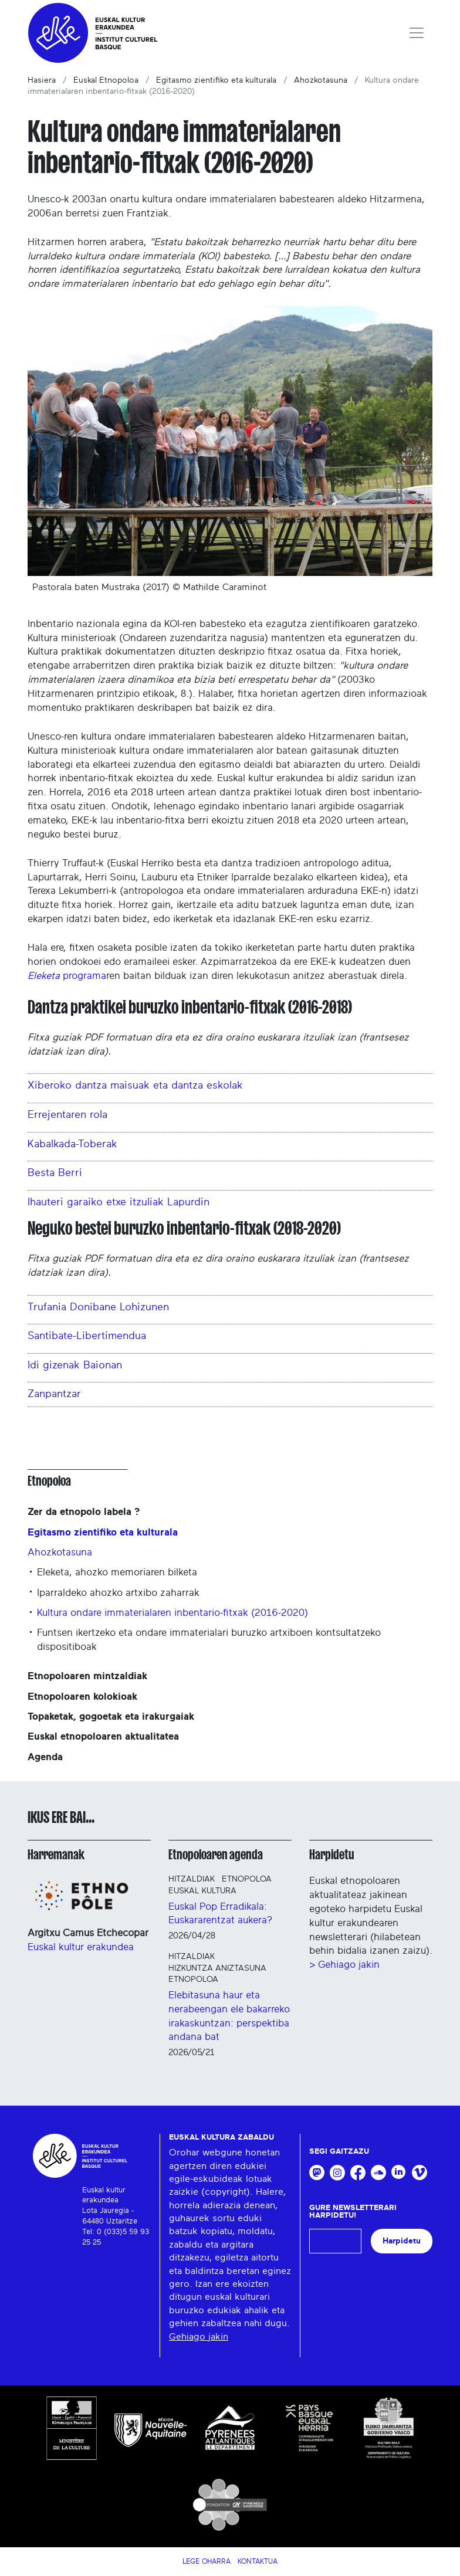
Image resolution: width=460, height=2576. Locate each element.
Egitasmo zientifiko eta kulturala (216, 80)
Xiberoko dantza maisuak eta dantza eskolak (135, 1085)
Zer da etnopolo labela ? (84, 1512)
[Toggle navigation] (416, 33)
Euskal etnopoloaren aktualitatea (103, 1736)
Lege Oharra (206, 2561)
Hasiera (42, 80)
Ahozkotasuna (320, 80)
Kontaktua (258, 2561)
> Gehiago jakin (344, 1965)
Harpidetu (331, 1855)
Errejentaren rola (67, 1115)
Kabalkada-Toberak (72, 1144)
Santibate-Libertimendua (87, 1336)
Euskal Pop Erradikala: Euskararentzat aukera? (220, 1914)
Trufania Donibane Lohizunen (98, 1307)
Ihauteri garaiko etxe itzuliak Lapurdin (118, 1202)
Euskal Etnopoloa (105, 80)
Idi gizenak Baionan (75, 1365)
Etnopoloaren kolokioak (82, 1696)
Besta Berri (55, 1173)
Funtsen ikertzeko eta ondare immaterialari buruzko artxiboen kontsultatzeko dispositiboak (209, 1640)
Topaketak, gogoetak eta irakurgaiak (111, 1716)
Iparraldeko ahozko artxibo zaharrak (118, 1593)
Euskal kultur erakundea (81, 1947)
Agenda (45, 1757)
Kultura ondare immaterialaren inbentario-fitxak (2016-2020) (172, 1613)
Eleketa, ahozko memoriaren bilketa (117, 1572)
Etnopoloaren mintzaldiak (87, 1676)
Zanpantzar (54, 1394)
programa (67, 976)
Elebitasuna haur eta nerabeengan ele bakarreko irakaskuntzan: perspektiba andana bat (229, 2016)
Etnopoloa (49, 1481)
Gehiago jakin (198, 2336)
